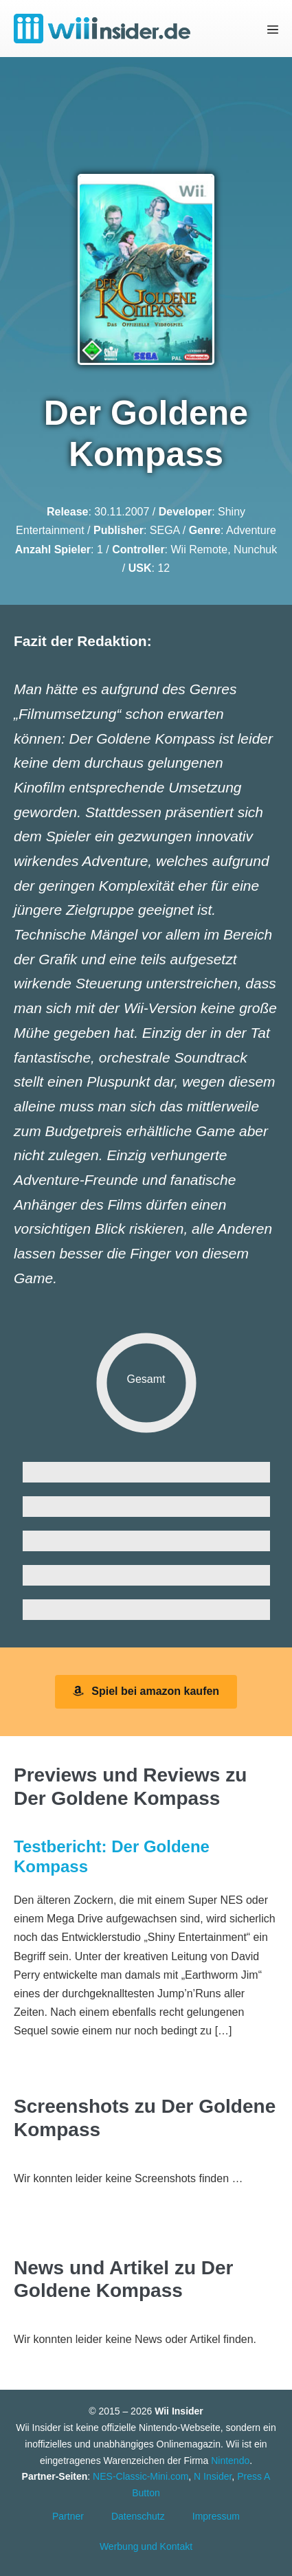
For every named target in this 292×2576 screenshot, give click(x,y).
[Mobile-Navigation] (272, 28)
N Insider (213, 2476)
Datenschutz (138, 2516)
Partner (68, 2516)
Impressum (216, 2516)
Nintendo (230, 2460)
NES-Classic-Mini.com (140, 2476)
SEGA (165, 530)
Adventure (251, 530)
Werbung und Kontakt (146, 2546)
